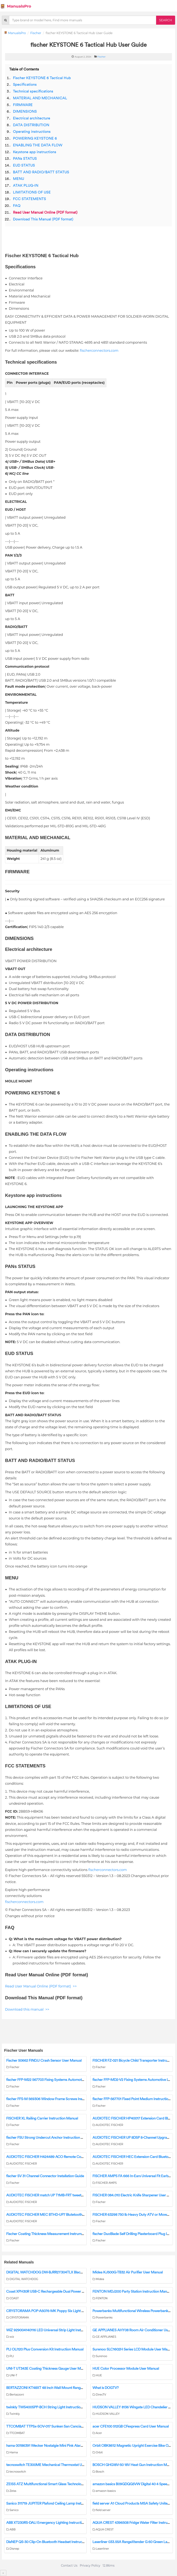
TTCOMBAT (15, 2433)
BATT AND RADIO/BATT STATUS (41, 172)
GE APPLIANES (104, 2336)
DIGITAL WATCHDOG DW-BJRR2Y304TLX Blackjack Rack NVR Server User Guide (70, 2272)
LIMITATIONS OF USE (32, 192)
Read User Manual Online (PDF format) (45, 212)
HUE (97, 2375)
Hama (12, 2452)
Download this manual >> (27, 2009)
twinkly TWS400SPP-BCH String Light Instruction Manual (50, 2407)
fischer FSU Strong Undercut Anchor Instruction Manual (49, 2137)
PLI (10, 2356)
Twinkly (13, 2413)
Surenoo (99, 2356)
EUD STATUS (24, 165)
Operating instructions (32, 132)
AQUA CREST (103, 2529)
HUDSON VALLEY (106, 2413)
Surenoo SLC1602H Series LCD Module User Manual (133, 2349)
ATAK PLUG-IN (25, 185)
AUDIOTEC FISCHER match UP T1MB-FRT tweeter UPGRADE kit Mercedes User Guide (73, 2195)
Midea (98, 2279)
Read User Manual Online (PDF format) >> (41, 1986)
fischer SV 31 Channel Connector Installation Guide (45, 2176)
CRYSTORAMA (17, 2317)
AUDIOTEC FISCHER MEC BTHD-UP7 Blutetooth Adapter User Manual (61, 2215)
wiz (10, 2336)
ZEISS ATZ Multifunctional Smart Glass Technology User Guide (54, 2484)
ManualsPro (15, 6)
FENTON (99, 2298)
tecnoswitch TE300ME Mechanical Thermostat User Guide (51, 2465)
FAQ (16, 206)
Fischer (35, 33)
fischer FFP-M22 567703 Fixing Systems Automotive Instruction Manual (61, 2080)
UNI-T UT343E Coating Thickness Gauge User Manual (47, 2368)
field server (101, 2510)
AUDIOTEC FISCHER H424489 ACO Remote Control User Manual (57, 2157)
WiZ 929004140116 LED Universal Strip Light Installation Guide (54, 2330)
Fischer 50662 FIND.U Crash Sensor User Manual (44, 2060)
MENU (18, 179)
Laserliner (100, 2548)
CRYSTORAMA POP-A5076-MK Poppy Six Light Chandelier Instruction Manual (67, 2311)
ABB (11, 2529)
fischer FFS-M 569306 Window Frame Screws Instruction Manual (56, 2099)
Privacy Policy (90, 2565)
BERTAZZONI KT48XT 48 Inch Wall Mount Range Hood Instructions (58, 2388)
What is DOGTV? (105, 2388)
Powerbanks (102, 2317)
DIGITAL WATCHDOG (22, 2279)
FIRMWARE (23, 105)
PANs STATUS (25, 159)
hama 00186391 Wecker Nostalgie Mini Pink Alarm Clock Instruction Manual (64, 2446)
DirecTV (99, 2394)
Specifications (25, 84)
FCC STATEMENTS (29, 199)
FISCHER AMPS (104, 2183)
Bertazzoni (15, 2394)
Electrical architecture (31, 118)
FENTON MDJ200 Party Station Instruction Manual (132, 2291)
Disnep (12, 2548)
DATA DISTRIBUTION (31, 125)
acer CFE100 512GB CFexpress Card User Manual (130, 2426)
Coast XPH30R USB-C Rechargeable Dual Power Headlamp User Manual (62, 2291)
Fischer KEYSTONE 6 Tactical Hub (42, 78)
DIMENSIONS (25, 111)
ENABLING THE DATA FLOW (37, 145)
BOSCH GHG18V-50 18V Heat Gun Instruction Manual (133, 2465)
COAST (12, 2298)
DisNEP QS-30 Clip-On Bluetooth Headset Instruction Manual (53, 2542)
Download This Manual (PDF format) (43, 219)
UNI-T (11, 2375)
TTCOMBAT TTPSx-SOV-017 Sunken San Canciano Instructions (55, 2426)
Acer (97, 2433)
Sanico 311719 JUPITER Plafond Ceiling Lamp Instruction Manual (55, 2503)
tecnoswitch (16, 2471)
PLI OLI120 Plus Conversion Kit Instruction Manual (44, 2349)
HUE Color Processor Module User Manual (125, 2368)
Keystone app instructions (34, 152)
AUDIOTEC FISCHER (107, 2125)
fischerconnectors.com (99, 351)
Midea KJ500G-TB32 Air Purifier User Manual (127, 2272)
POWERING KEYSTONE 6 (35, 138)
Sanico (12, 2510)
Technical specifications (33, 91)
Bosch (98, 2471)
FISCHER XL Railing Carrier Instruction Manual (42, 2118)
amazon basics (104, 2491)
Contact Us (69, 2565)
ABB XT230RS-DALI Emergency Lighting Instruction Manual (52, 2523)
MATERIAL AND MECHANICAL (40, 98)
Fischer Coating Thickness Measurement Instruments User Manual (57, 2234)
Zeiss (11, 2491)
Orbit (97, 2452)
